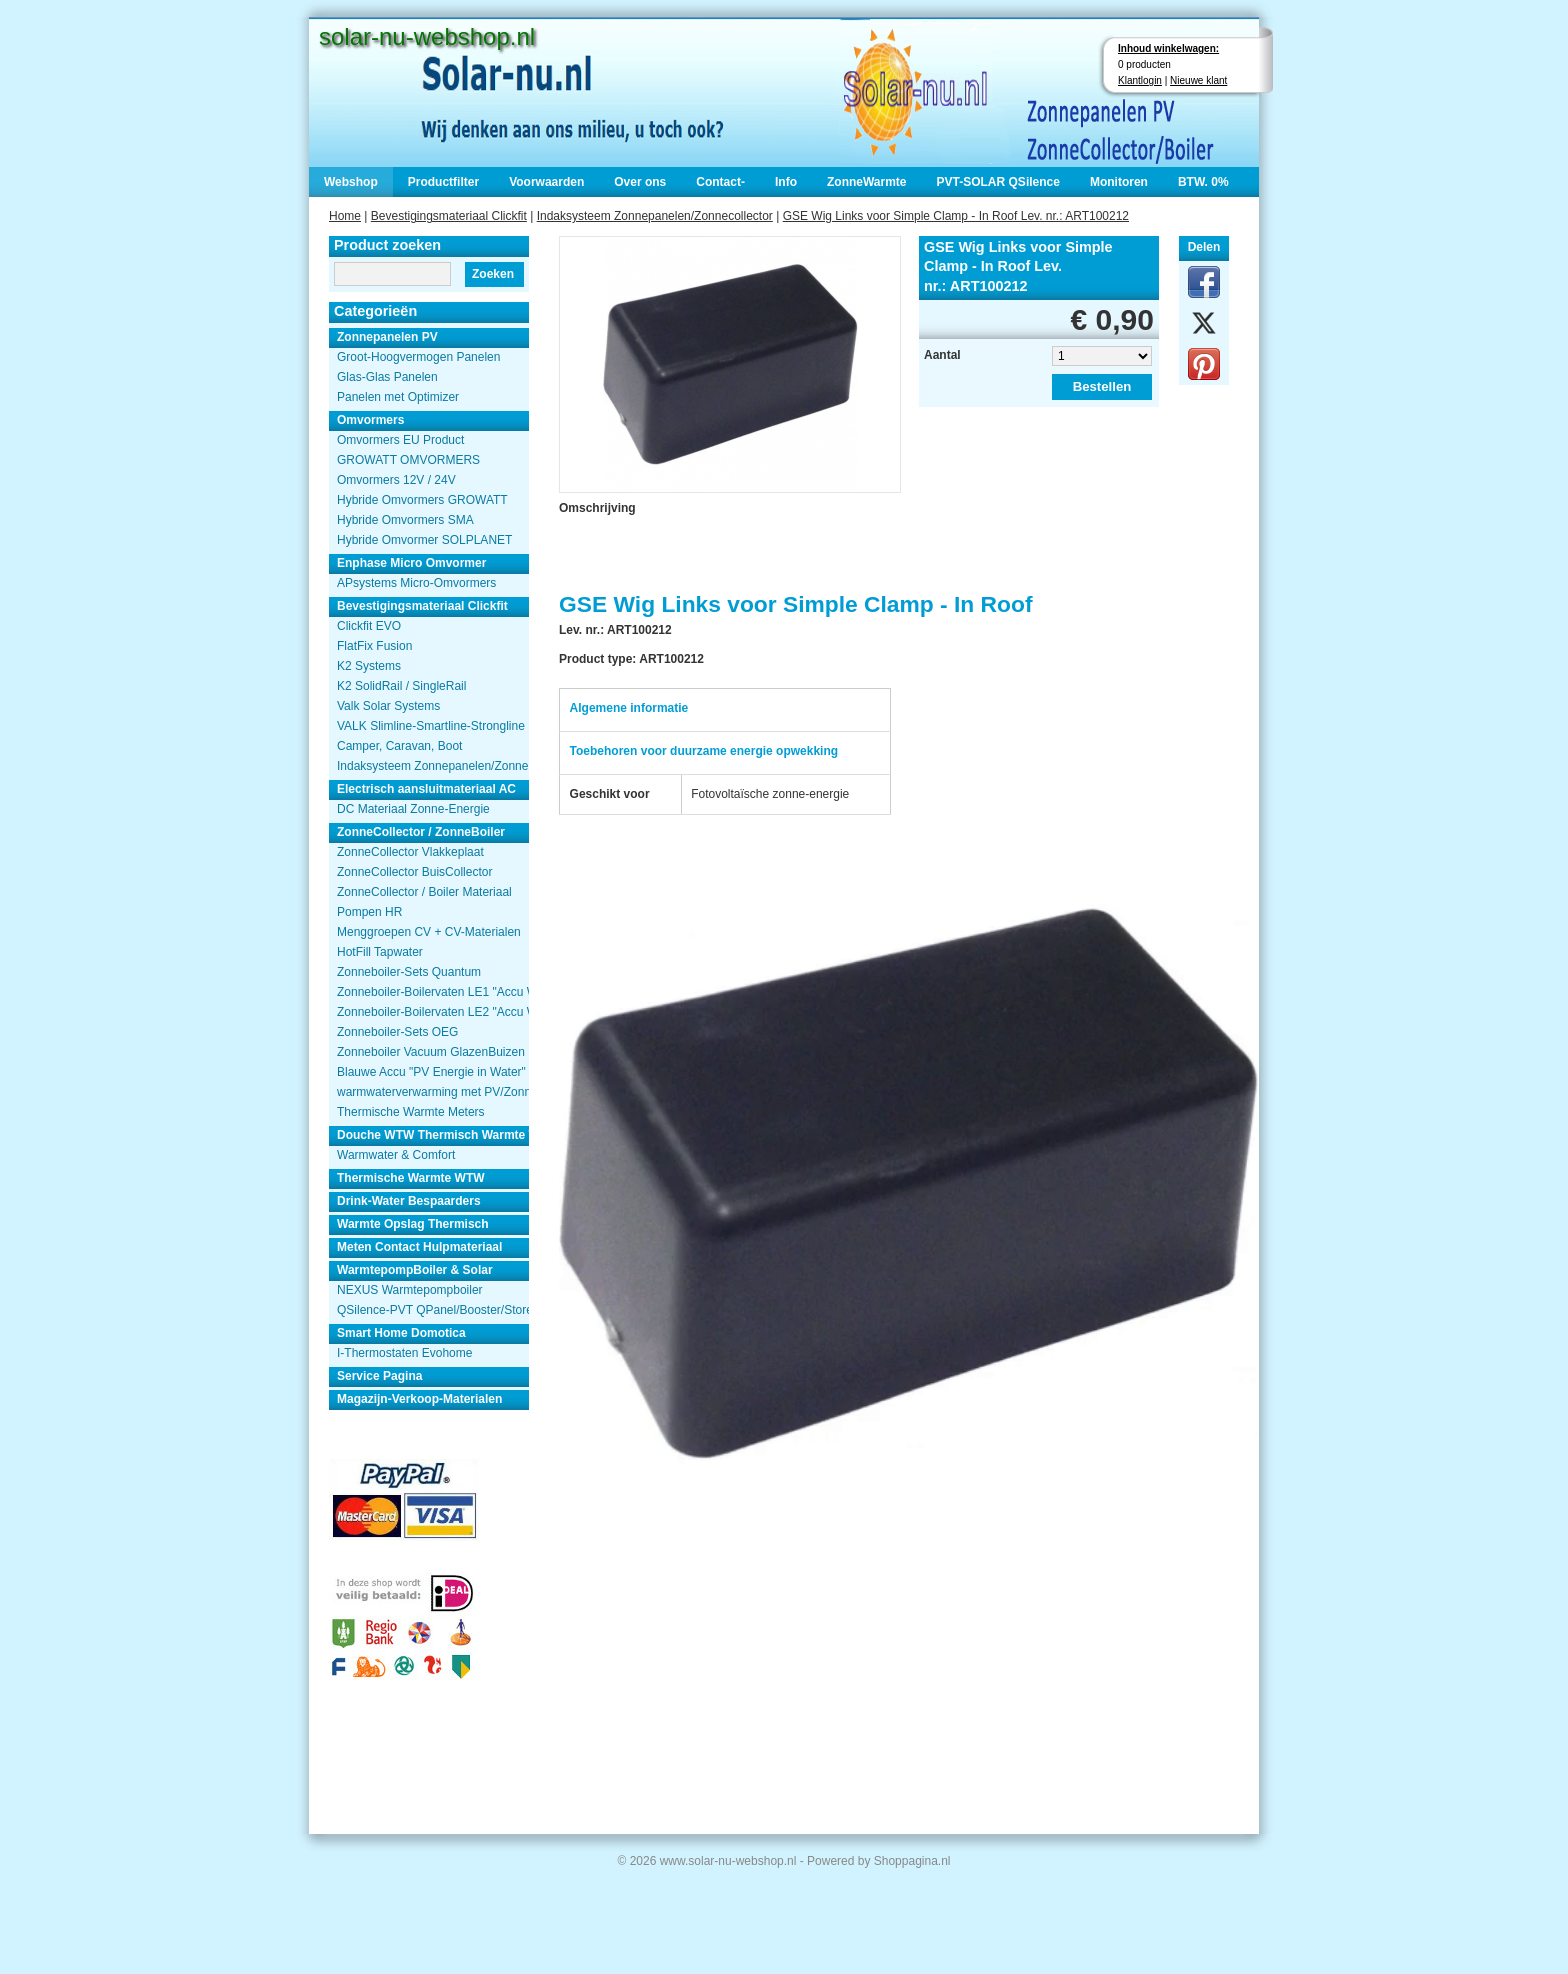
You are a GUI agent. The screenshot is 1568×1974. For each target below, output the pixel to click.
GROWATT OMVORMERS (408, 460)
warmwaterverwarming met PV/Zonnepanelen (433, 1092)
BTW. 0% (1203, 182)
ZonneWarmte (867, 182)
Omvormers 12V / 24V (396, 480)
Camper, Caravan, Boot (399, 746)
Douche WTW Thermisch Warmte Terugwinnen (433, 1135)
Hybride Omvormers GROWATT (422, 500)
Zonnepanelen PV (387, 337)
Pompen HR (369, 912)
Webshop (351, 182)
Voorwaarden (546, 182)
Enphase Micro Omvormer (411, 563)
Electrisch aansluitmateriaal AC (426, 789)
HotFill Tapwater (380, 952)
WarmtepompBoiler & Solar (415, 1270)
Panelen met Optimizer (398, 397)
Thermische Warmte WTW (411, 1178)
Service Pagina (379, 1376)
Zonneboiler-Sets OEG (397, 1032)
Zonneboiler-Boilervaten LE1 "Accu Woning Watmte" (433, 992)
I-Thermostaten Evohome (404, 1353)
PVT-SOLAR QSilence (998, 182)
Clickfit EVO (369, 626)
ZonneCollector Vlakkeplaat (410, 852)
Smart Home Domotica (401, 1333)
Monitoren (1119, 182)
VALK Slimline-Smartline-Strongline (431, 726)
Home (345, 216)
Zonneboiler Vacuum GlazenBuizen (431, 1052)
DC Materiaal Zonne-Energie (413, 809)
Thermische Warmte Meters (411, 1112)
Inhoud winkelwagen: (1168, 48)
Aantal (942, 355)
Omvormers (370, 420)
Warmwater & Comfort (396, 1155)
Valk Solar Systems (388, 706)
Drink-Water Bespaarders (409, 1201)
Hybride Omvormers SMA (405, 520)
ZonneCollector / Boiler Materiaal (424, 892)
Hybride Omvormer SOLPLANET (424, 540)
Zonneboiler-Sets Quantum (409, 972)
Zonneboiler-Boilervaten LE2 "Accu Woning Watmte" (433, 1012)
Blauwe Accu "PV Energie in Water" (431, 1072)
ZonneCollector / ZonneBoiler (421, 832)
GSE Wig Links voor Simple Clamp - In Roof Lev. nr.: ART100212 (956, 216)
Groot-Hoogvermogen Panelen (418, 357)
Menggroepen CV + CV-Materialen (429, 932)
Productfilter (443, 182)
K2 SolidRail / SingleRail (401, 686)
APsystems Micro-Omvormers (416, 583)
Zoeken (493, 274)
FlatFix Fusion (374, 646)
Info (786, 182)
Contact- (720, 182)
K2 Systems (369, 666)
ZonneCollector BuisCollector (414, 872)
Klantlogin (1140, 80)
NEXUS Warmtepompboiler (410, 1290)
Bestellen (1102, 386)
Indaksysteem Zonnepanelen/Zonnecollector (655, 216)
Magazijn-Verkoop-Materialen (419, 1399)
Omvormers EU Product (400, 440)
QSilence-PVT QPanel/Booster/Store (433, 1310)
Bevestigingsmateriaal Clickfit (449, 216)
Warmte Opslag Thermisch (413, 1224)
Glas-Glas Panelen (387, 377)
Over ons (640, 182)
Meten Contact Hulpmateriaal (419, 1247)
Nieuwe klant (1198, 80)
